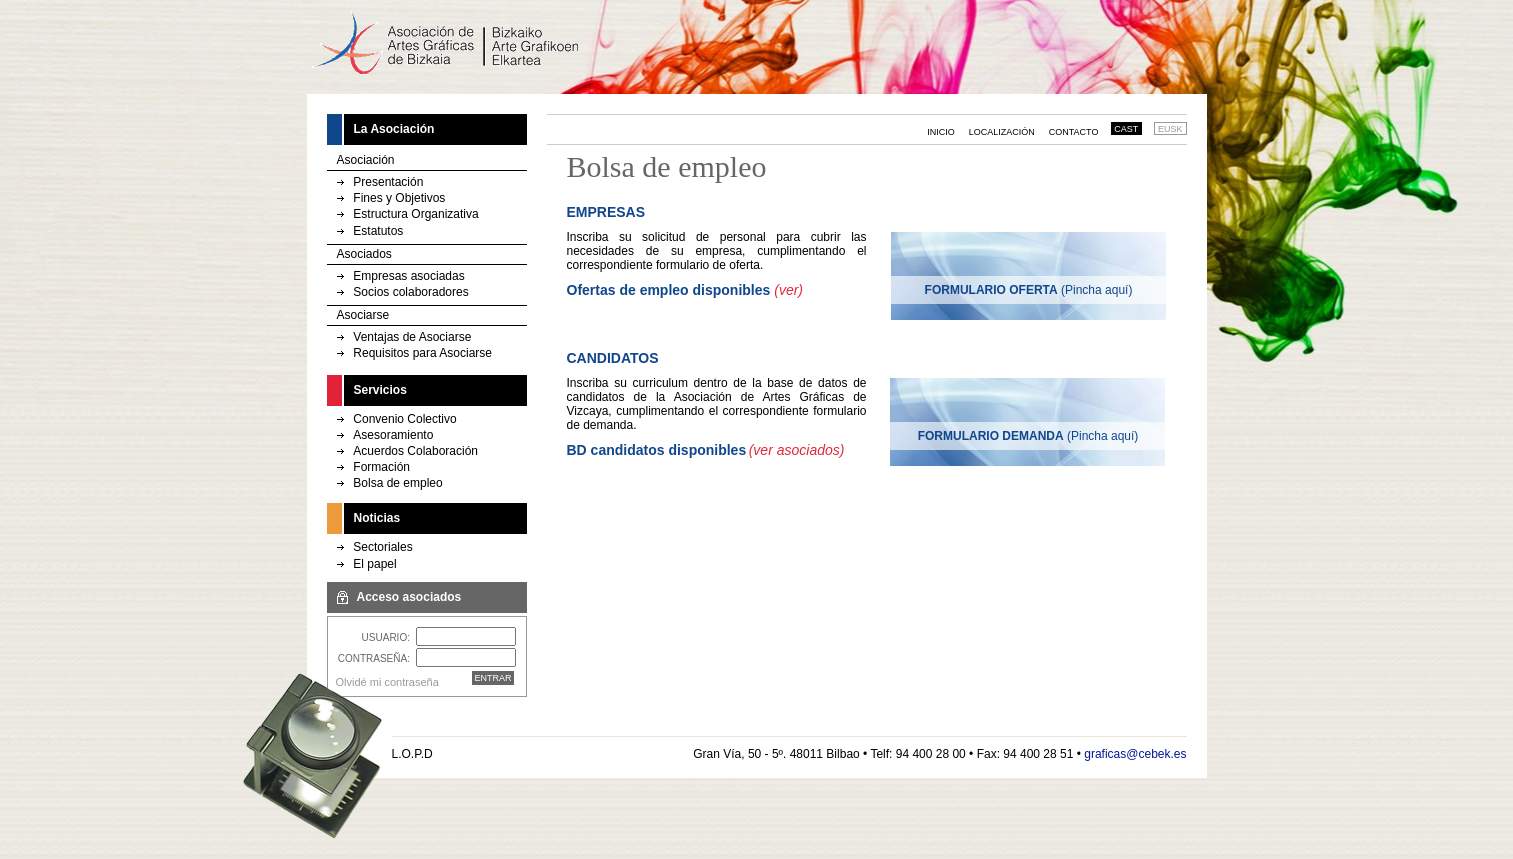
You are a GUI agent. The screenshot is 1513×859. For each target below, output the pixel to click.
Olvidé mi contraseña (387, 682)
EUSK (1170, 129)
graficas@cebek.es (1135, 754)
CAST (1126, 129)
